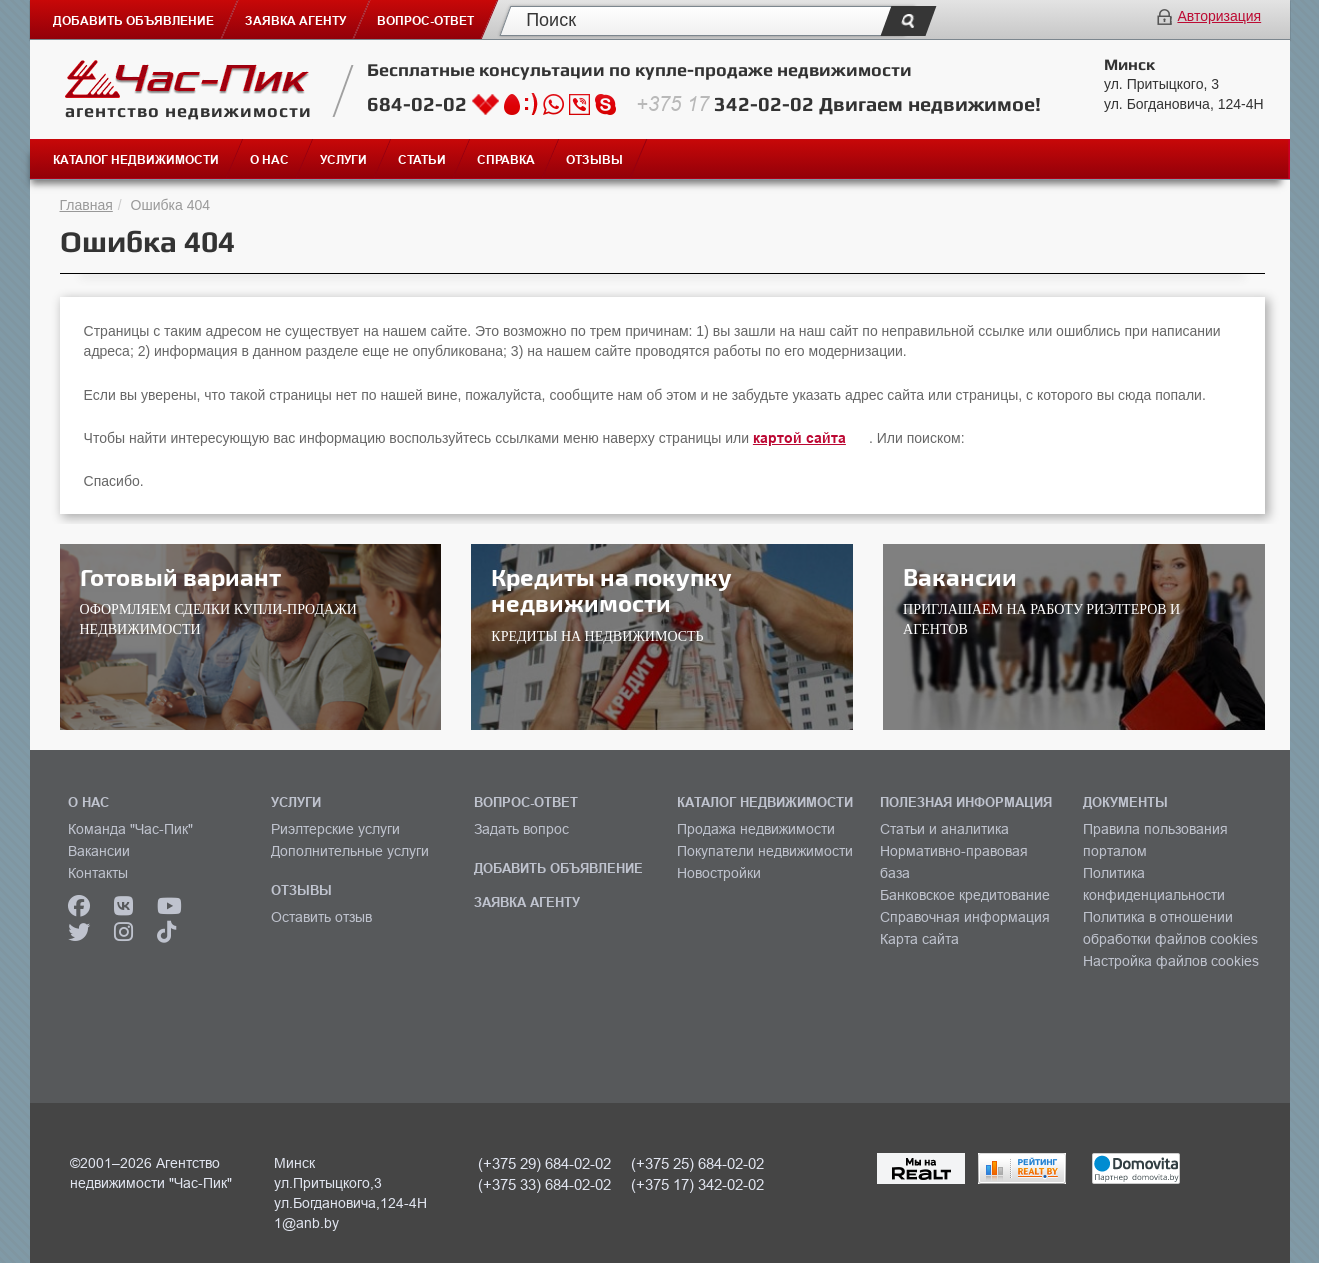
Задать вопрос (521, 829)
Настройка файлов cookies (1171, 961)
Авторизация (1219, 16)
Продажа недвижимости (756, 829)
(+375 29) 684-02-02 (544, 1163)
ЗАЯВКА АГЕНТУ (527, 902)
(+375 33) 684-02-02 (544, 1184)
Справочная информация (965, 917)
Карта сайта (919, 939)
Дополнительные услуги (350, 851)
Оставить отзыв (321, 917)
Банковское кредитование (965, 895)
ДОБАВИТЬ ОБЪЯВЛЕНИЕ (558, 868)
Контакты (98, 873)
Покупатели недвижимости (765, 851)
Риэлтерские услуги (335, 829)
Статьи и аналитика (944, 829)
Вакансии (99, 851)
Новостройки (719, 873)
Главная (86, 205)
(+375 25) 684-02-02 (697, 1163)
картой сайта (799, 438)
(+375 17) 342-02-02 (697, 1184)
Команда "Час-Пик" (130, 829)
